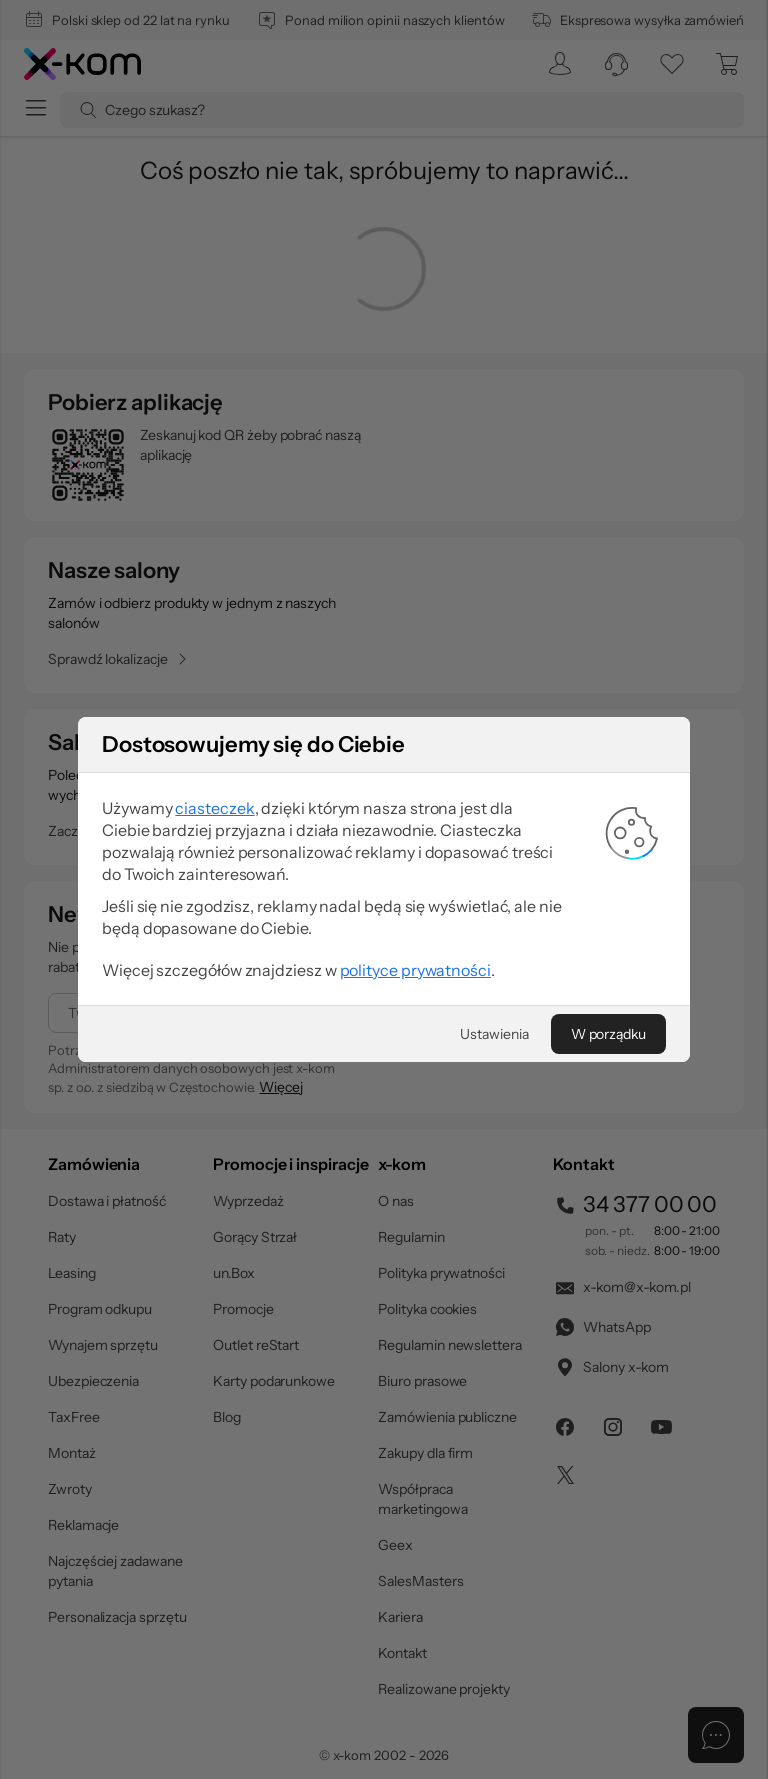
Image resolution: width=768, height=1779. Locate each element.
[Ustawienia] (494, 1034)
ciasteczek (214, 808)
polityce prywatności (415, 970)
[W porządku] (608, 1034)
